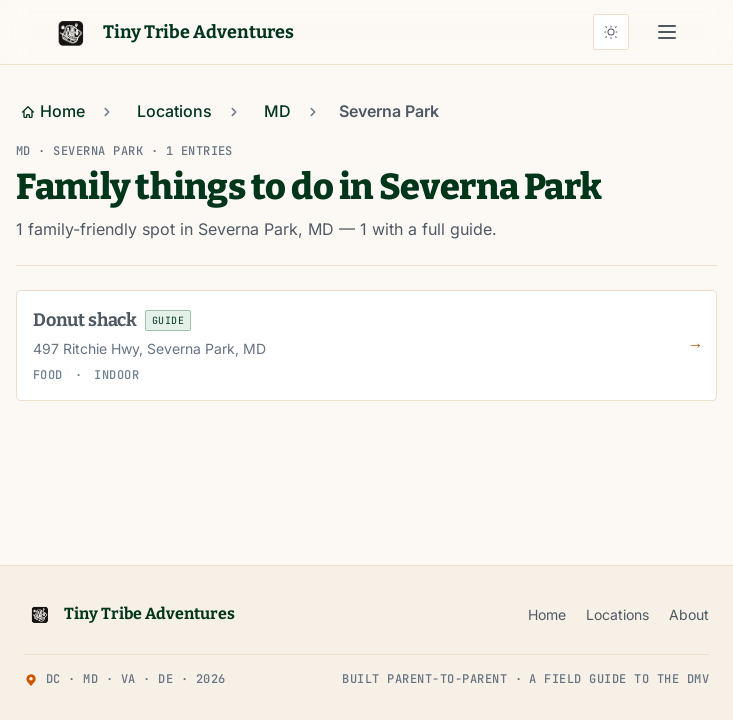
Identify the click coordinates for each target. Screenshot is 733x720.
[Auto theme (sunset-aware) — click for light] (611, 32)
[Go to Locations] (174, 112)
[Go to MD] (277, 112)
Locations (617, 614)
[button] (667, 32)
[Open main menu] (667, 32)
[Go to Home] (52, 112)
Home (547, 614)
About (689, 614)
